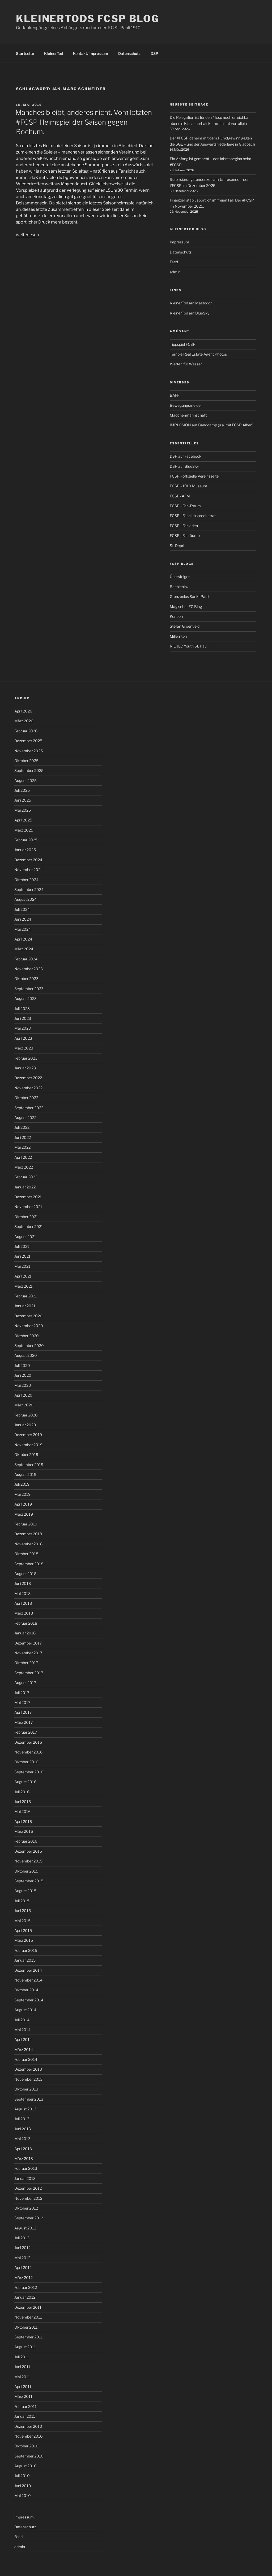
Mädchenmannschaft (188, 415)
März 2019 (23, 1514)
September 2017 (28, 1672)
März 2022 (23, 1167)
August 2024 (25, 899)
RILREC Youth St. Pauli (189, 646)
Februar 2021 (25, 1296)
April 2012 (23, 2267)
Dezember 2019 (28, 1434)
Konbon (176, 616)
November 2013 (28, 2079)
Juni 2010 (22, 2485)
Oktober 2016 (26, 1762)
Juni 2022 (22, 1137)
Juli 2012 (21, 2238)
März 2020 (23, 1405)
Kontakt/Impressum (90, 53)
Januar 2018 (25, 1633)
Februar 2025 (25, 840)
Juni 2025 (22, 800)
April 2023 (23, 1038)
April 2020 (23, 1395)
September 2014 (28, 2000)
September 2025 (29, 770)
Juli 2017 (21, 1692)
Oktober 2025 (26, 760)
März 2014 (23, 2049)
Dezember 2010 (28, 2426)
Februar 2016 (25, 1841)
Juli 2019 (21, 1484)
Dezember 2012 (28, 2188)
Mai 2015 (22, 1920)
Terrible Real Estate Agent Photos (198, 354)
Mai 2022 (22, 1147)
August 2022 (25, 1117)
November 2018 (28, 1544)
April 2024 (23, 939)
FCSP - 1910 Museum (188, 486)
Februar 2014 (25, 2059)
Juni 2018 (22, 1583)
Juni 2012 (22, 2247)
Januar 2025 (25, 849)
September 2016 (28, 1772)
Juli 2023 (22, 1008)
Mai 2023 (22, 1028)
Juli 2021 (21, 1246)
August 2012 (25, 2228)
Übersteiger (180, 576)
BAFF (174, 395)
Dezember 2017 (28, 1643)
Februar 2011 (25, 2406)
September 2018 (28, 1564)
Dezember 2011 (27, 2307)
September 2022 (28, 1107)
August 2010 (25, 2466)
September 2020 (29, 1345)
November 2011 (28, 2317)
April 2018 (23, 1603)
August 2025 (25, 780)
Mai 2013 (22, 2138)
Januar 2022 (25, 1187)
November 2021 (28, 1206)
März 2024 (23, 949)
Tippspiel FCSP (183, 344)
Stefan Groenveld (184, 626)
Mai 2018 (22, 1593)
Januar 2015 (25, 1960)
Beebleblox (179, 586)
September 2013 (28, 2099)
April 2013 (23, 2148)
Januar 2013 (25, 2178)
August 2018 (25, 1573)
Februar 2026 (25, 731)
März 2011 (23, 2396)
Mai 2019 (22, 1494)
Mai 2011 (22, 2376)
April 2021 (23, 1276)
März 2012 (23, 2277)
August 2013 (25, 2109)
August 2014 (25, 2010)
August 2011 (25, 2347)
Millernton (178, 636)
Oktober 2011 (26, 2327)
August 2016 (25, 1781)
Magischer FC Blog (186, 606)
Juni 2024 (22, 919)
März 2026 (23, 721)
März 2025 (23, 830)
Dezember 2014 (28, 1970)
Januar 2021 (24, 1306)
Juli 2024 (22, 909)
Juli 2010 (22, 2475)
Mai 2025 (22, 810)
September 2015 (28, 1881)
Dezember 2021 (28, 1197)
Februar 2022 (25, 1177)
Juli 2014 (21, 2020)
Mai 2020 (22, 1385)
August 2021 (25, 1236)
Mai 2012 (22, 2257)
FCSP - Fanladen (184, 525)
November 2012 (28, 2198)
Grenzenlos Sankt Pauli (189, 596)
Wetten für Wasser (186, 364)
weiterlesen (27, 234)
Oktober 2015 (26, 1871)
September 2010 (29, 2456)
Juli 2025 (22, 790)
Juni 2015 (22, 1910)
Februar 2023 (25, 1058)
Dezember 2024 (28, 860)
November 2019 (28, 1444)
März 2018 (23, 1613)
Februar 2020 (26, 1415)
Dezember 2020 (28, 1316)
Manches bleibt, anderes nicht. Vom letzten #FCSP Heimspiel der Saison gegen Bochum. (83, 122)
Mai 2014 (22, 2029)
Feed (174, 262)
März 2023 (23, 1048)
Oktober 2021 (26, 1216)
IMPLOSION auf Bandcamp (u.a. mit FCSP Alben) (211, 425)
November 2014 (28, 1980)
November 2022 (28, 1088)
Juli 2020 (22, 1365)
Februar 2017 (25, 1732)
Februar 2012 (25, 2287)
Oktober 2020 (26, 1335)
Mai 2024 (22, 929)
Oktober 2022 (26, 1097)
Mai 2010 (22, 2495)
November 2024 (28, 869)
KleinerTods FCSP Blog (87, 18)
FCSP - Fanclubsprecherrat (193, 515)
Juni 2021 (22, 1256)
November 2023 (28, 968)
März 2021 (23, 1286)
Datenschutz (129, 53)
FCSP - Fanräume (185, 535)
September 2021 (28, 1226)
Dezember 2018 (28, 1534)
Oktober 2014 (26, 1990)
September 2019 (28, 1464)
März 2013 (23, 2158)
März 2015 (23, 1940)
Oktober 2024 (26, 879)
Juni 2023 (22, 1018)
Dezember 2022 (28, 1077)
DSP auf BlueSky (184, 466)
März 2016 (23, 1831)
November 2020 (28, 1325)
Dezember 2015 (28, 1851)
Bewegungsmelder (186, 405)
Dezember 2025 (28, 740)
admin (175, 272)
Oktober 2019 (26, 1454)
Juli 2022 (21, 1127)
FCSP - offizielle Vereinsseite (194, 476)
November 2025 (28, 751)
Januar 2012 (24, 2297)
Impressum (179, 242)
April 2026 (23, 711)
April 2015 (23, 1930)
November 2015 (28, 1861)
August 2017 (25, 1682)
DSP (154, 53)
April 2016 (23, 1821)
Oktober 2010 (26, 2446)
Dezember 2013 (28, 2069)
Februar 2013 (25, 2168)
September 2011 (28, 2337)
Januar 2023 (25, 1068)
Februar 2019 (25, 1524)
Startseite (25, 53)
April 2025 (23, 820)
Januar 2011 (24, 2416)
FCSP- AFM (180, 496)
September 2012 (28, 2218)
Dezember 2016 (28, 1742)
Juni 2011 (22, 2366)
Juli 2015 (21, 1901)
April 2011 (22, 2386)
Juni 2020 (22, 1375)
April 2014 (23, 2039)
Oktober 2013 (26, 2089)
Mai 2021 (22, 1266)
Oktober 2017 (26, 1662)
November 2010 (28, 2436)
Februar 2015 (25, 1950)
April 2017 (23, 1712)
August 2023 (25, 998)
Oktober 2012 (26, 2208)
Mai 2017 (22, 1702)
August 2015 (25, 1890)
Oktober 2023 (26, 978)
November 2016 (28, 1752)
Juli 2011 (21, 2357)
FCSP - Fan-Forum (185, 506)
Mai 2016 (22, 1811)
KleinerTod (53, 53)
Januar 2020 (25, 1425)
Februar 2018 (25, 1623)
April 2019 (23, 1504)
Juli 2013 (21, 2118)
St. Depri (177, 545)
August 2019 (25, 1474)
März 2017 (23, 1722)
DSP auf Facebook (185, 456)
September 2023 (29, 988)
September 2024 (29, 889)
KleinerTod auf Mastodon (191, 303)
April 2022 (23, 1157)
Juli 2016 (21, 1792)
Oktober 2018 (26, 1553)
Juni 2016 (22, 1801)
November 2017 (28, 1653)
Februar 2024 (25, 959)
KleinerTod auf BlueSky (189, 313)
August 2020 (25, 1355)
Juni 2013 (22, 2129)
